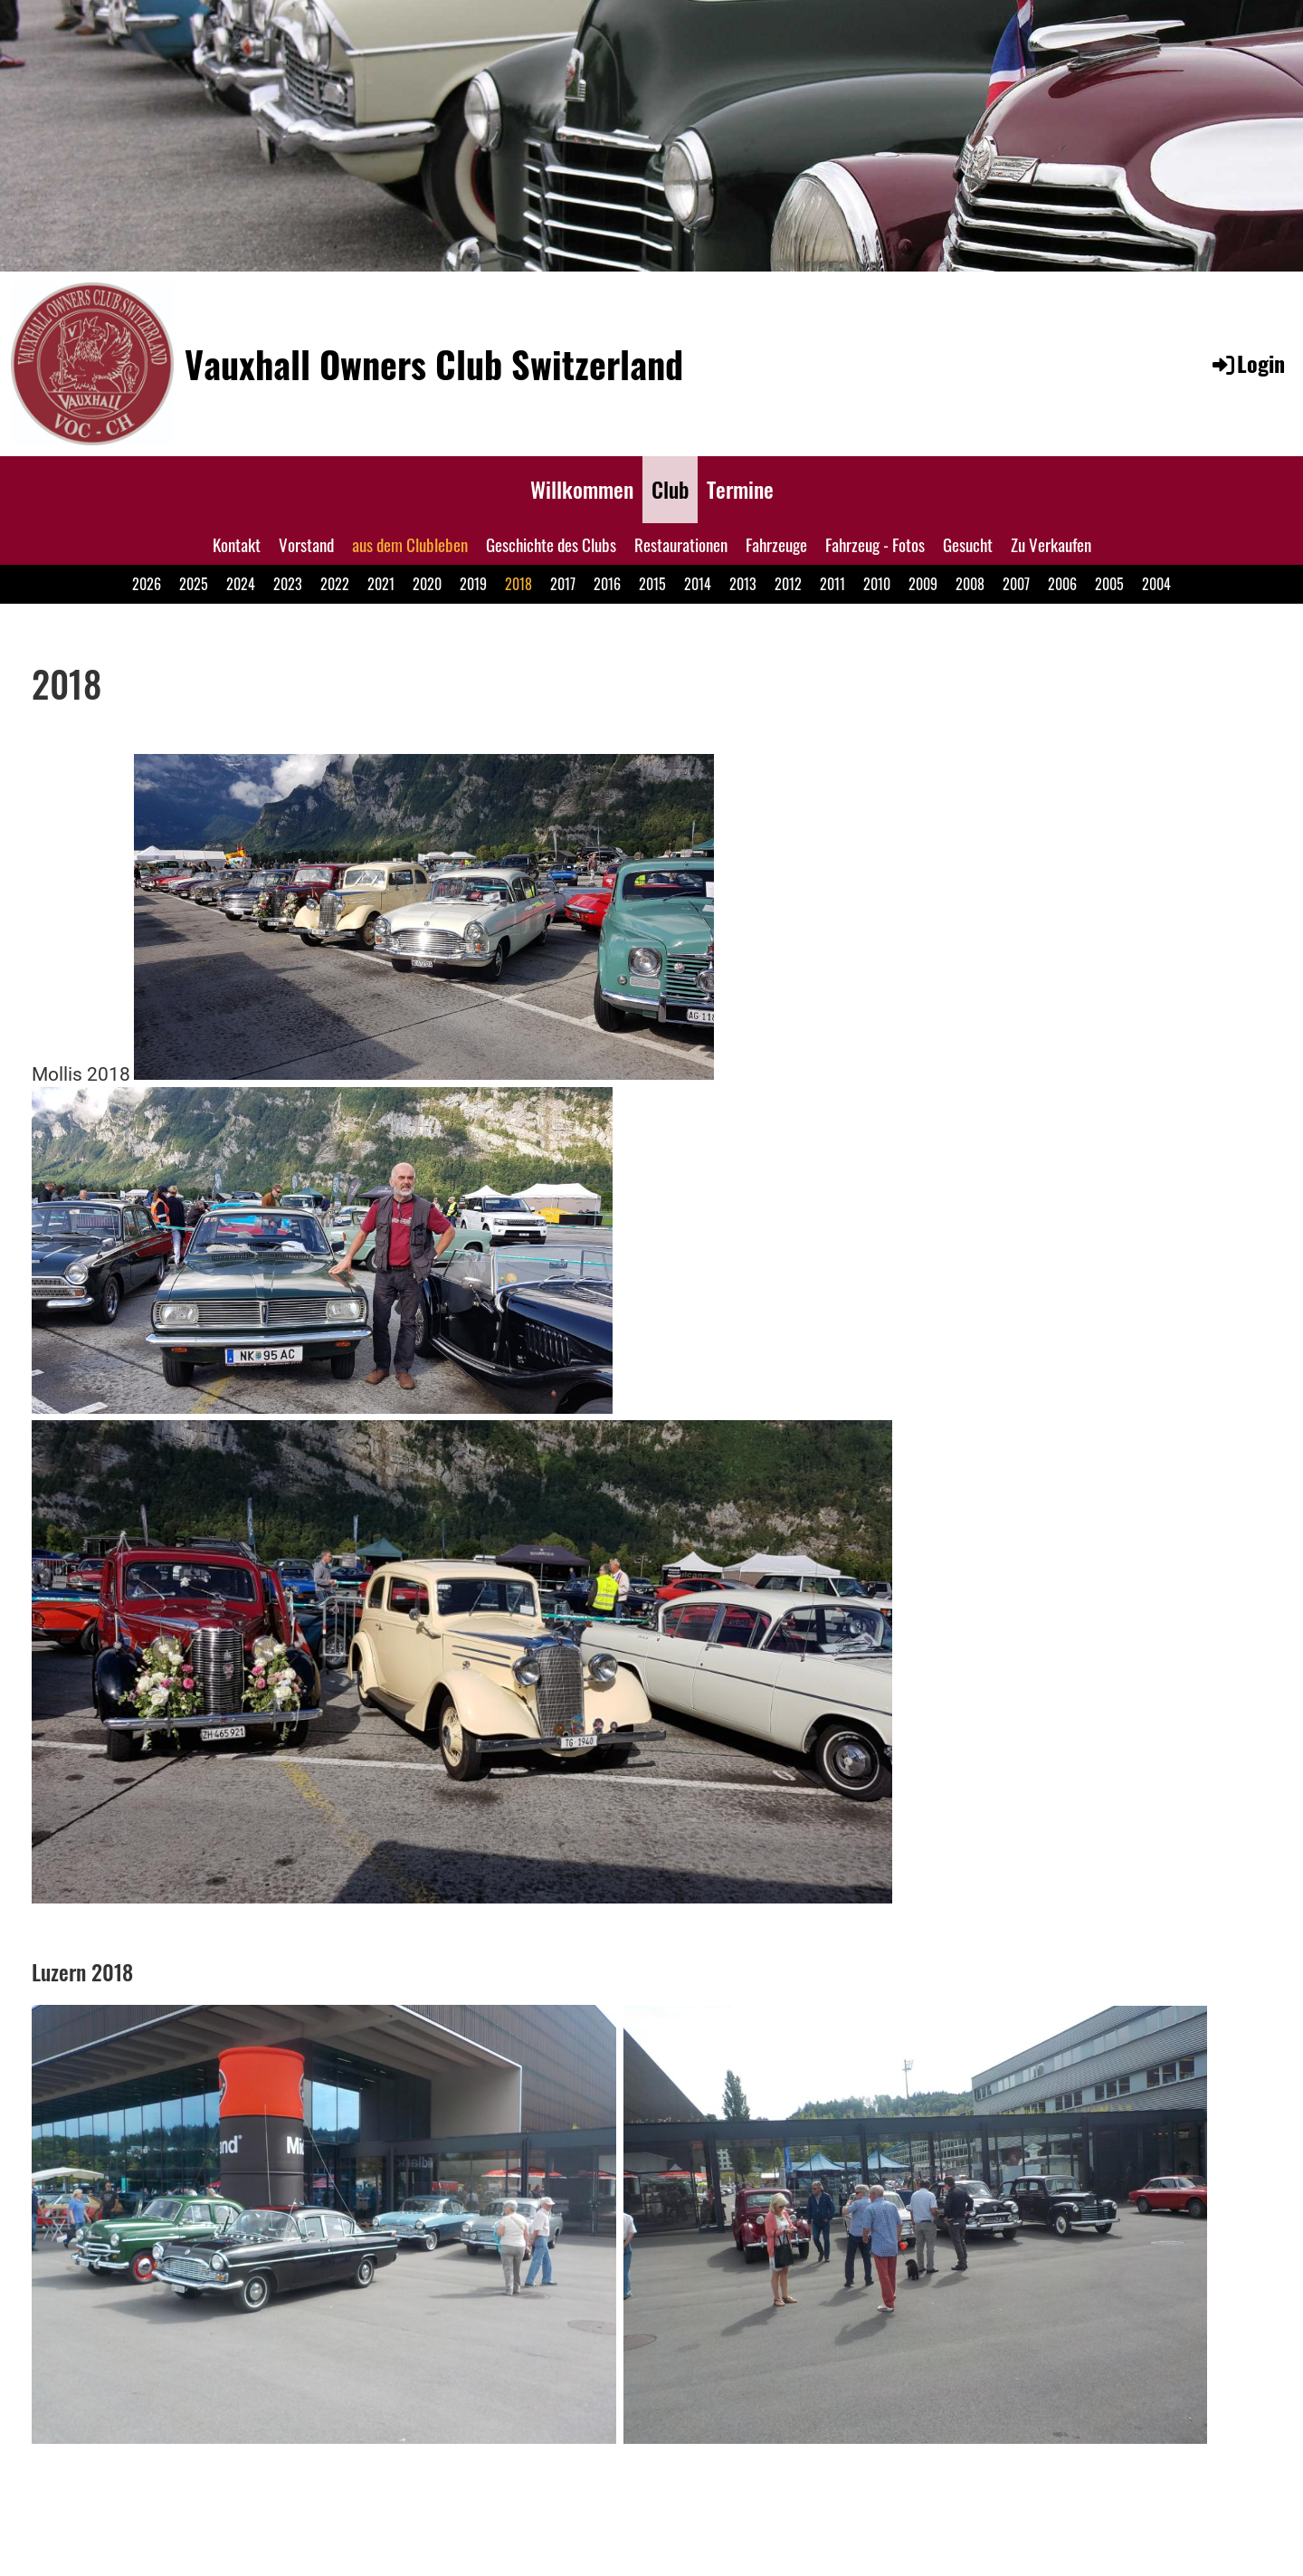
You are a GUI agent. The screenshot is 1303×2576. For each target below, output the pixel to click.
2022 (334, 584)
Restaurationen (681, 544)
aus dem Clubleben (410, 544)
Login (1247, 363)
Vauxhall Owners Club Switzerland (434, 364)
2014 (697, 584)
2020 (427, 584)
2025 (193, 584)
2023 (287, 584)
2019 (473, 584)
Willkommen (581, 488)
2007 (1016, 584)
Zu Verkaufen (1051, 544)
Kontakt (237, 544)
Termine (740, 488)
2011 (832, 584)
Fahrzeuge (776, 544)
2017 (562, 584)
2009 (922, 584)
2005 (1109, 584)
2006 (1062, 584)
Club (670, 488)
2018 (518, 584)
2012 (788, 584)
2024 (240, 584)
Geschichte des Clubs (551, 544)
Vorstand (306, 544)
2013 (742, 584)
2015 (652, 584)
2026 (146, 584)
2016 (607, 584)
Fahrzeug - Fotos (875, 544)
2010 (876, 584)
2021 (381, 584)
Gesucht (968, 544)
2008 (970, 584)
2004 (1156, 584)
